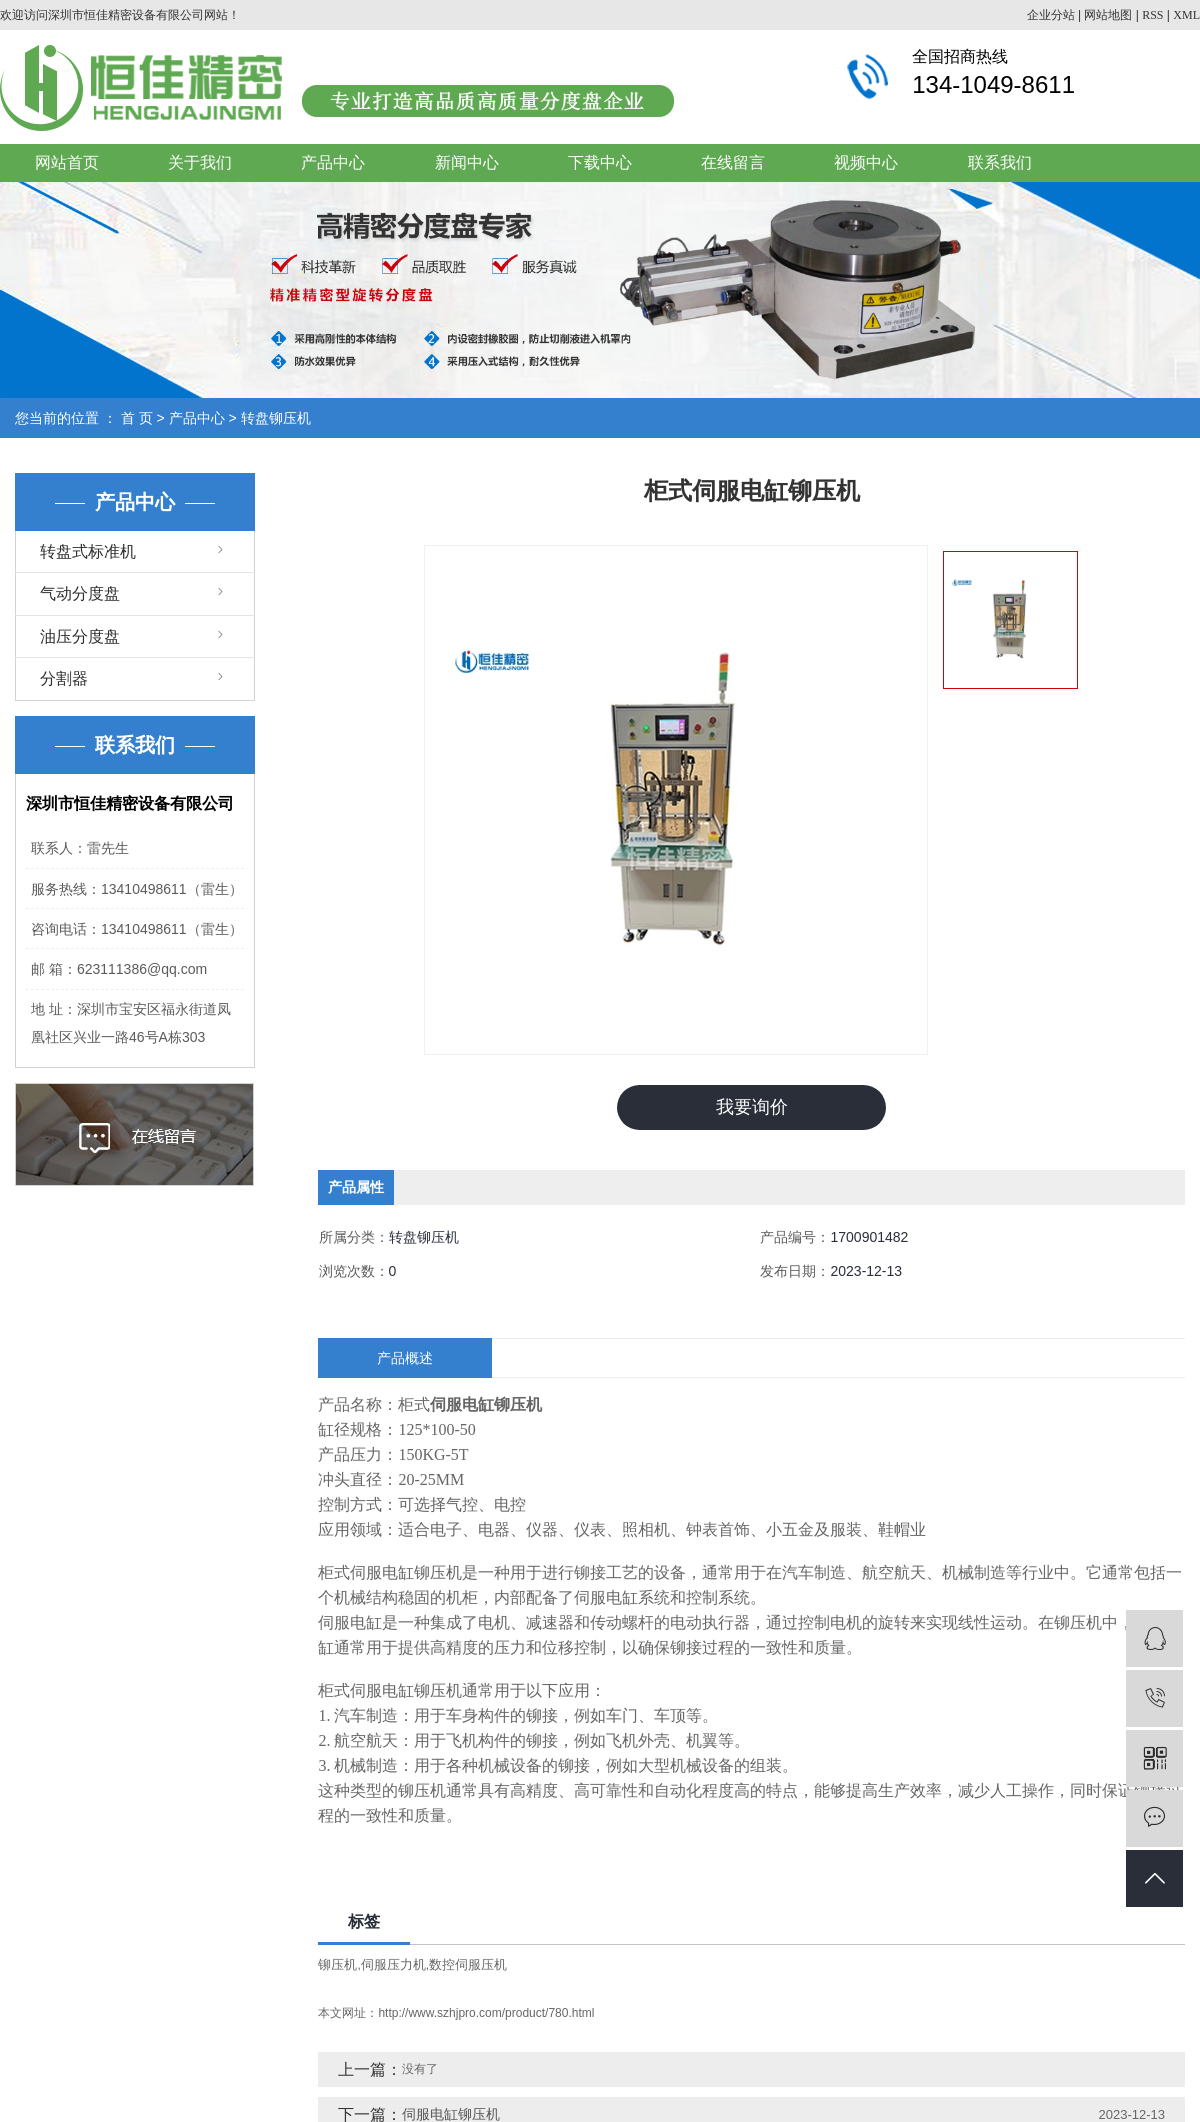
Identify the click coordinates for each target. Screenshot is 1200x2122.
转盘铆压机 (276, 418)
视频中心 (866, 162)
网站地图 (1108, 15)
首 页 (137, 418)
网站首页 (67, 162)
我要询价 (752, 1107)
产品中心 (333, 162)
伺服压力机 (393, 1963)
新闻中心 (467, 162)
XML (1186, 15)
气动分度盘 (80, 593)
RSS (1152, 15)
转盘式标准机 (88, 551)
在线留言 (733, 162)
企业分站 (1051, 15)
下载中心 (600, 162)
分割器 (64, 678)
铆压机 (337, 1963)
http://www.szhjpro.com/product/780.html (486, 2013)
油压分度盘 (80, 636)
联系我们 (1000, 162)
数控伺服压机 (468, 1963)
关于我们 (200, 162)
